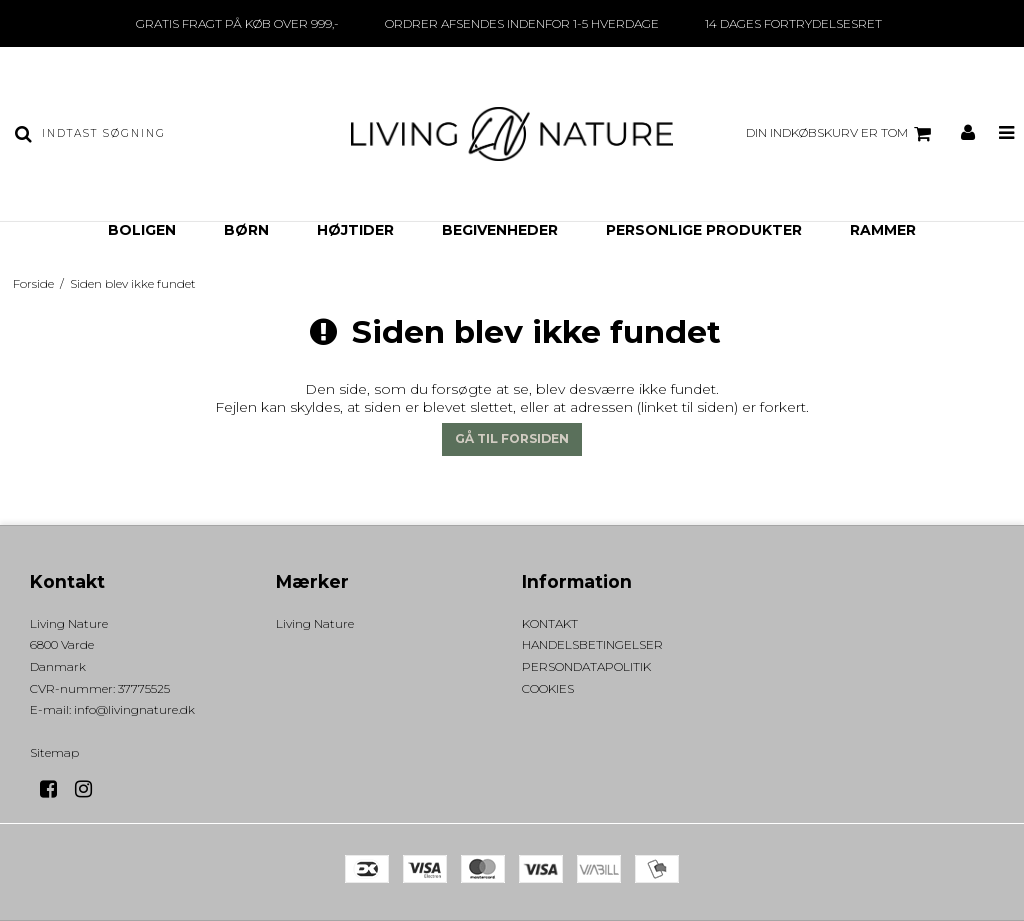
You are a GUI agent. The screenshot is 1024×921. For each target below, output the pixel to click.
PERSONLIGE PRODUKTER (704, 230)
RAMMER (883, 230)
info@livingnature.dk (134, 709)
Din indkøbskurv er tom (841, 134)
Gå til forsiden (512, 438)
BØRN (246, 230)
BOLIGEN (142, 230)
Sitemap (54, 752)
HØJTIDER (355, 230)
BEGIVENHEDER (500, 230)
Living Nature (315, 623)
